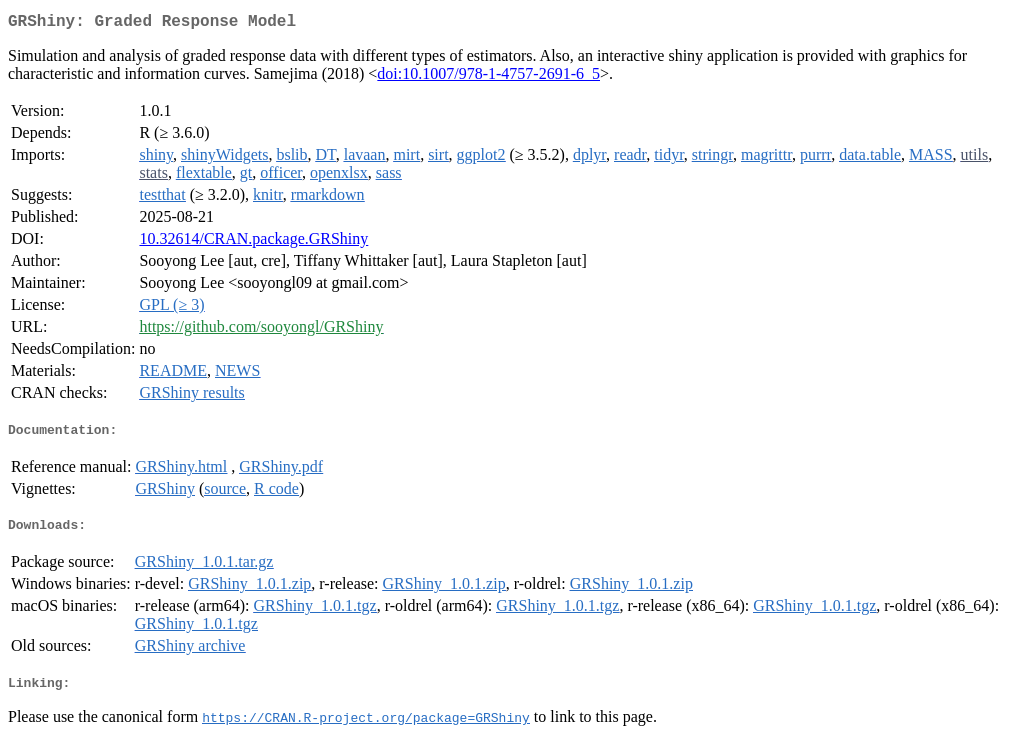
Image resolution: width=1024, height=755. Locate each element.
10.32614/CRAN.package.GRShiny (253, 242)
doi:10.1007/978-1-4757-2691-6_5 (488, 77)
